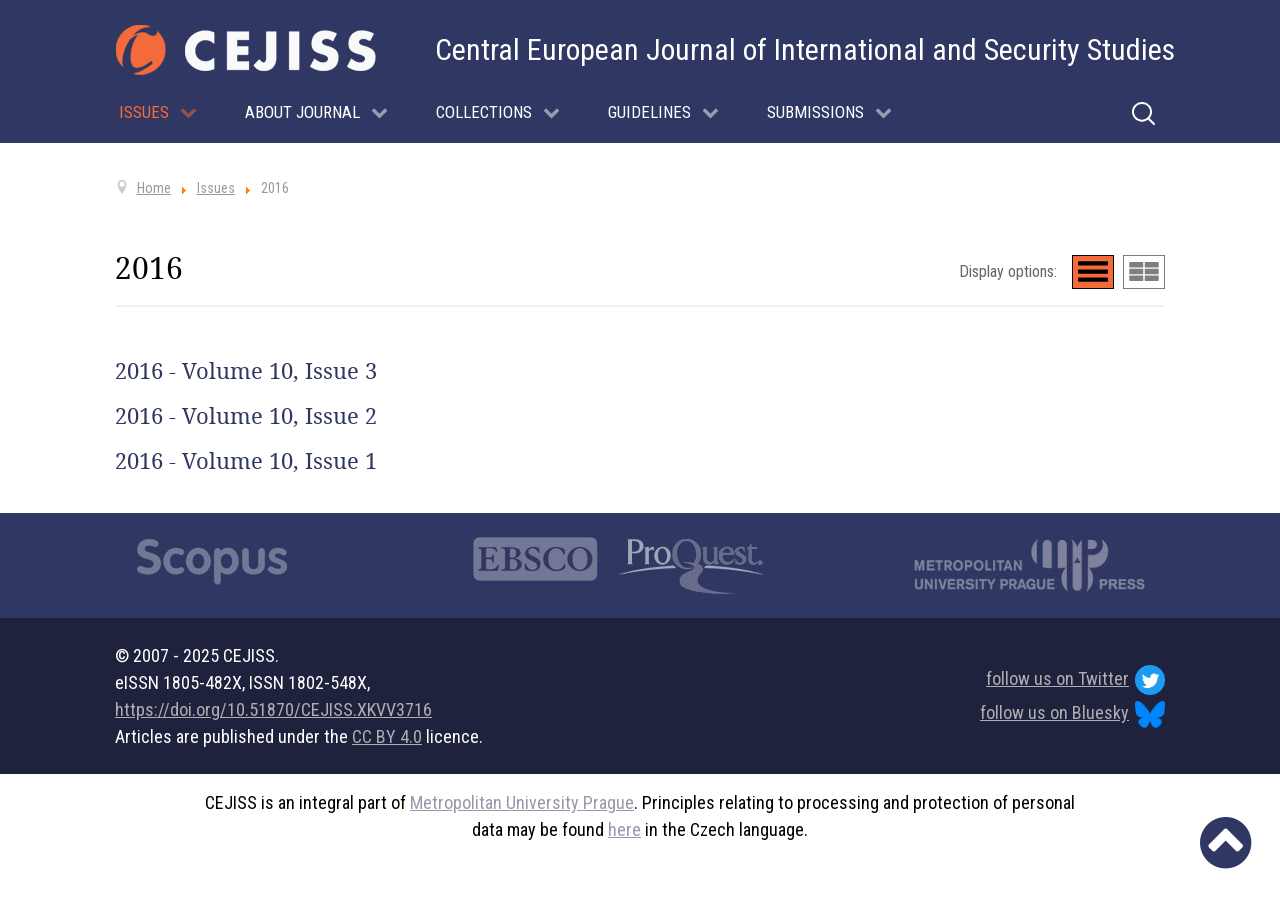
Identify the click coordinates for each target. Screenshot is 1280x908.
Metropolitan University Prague (522, 802)
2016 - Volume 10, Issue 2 (246, 416)
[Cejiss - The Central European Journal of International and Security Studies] (246, 50)
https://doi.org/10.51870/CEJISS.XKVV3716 (273, 709)
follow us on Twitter (1075, 680)
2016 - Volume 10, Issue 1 (246, 461)
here (624, 829)
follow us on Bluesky (1072, 714)
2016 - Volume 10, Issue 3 (246, 371)
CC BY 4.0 (387, 736)
